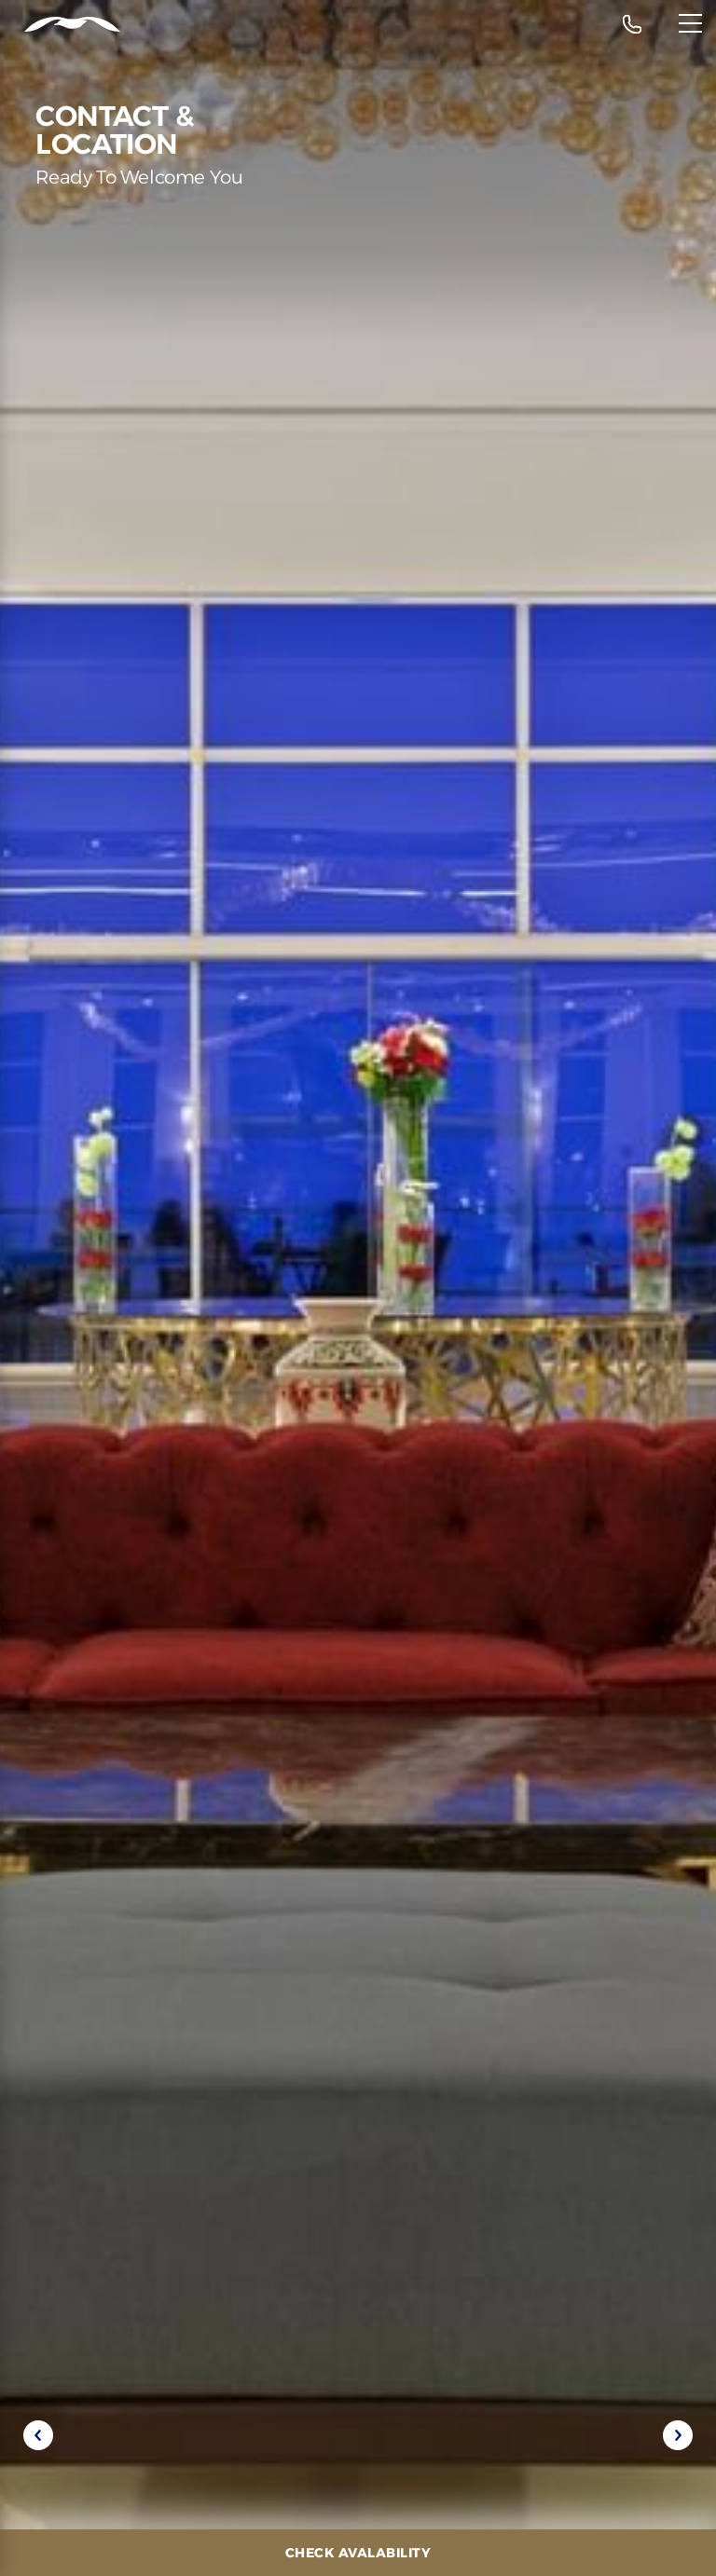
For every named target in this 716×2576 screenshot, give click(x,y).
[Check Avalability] (358, 2552)
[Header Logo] (60, 25)
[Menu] (690, 23)
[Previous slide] (38, 2435)
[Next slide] (678, 2435)
